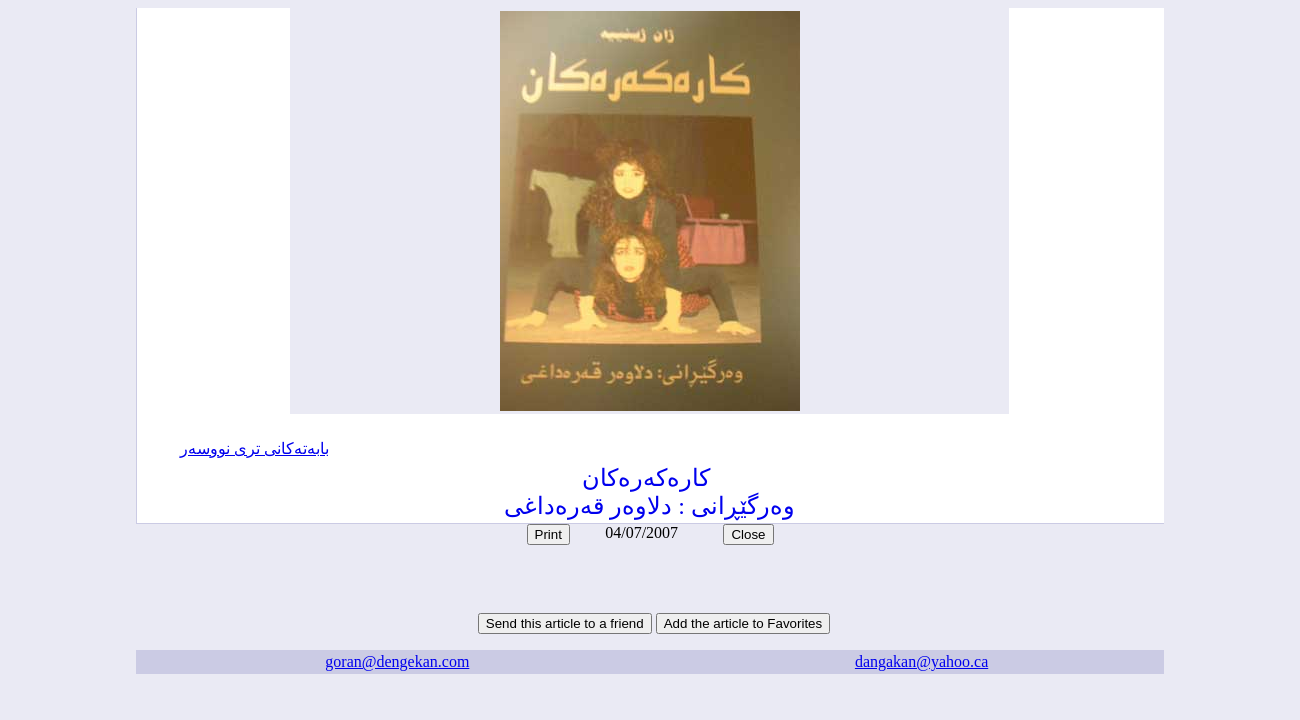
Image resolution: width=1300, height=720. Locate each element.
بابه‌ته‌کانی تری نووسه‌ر (254, 448)
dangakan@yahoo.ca (921, 661)
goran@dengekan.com (397, 661)
